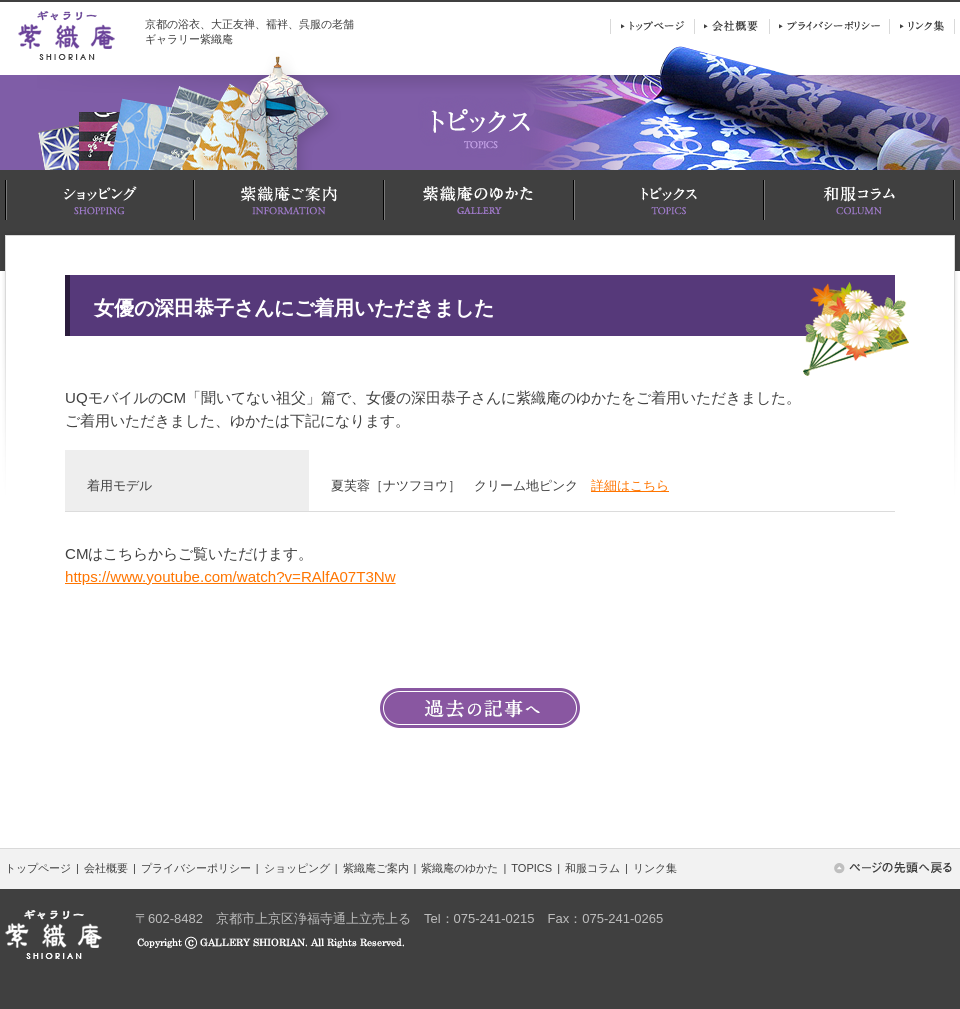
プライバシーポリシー (196, 868)
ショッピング (297, 868)
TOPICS (531, 868)
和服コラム (592, 868)
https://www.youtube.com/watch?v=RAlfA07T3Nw (230, 576)
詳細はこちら (630, 485)
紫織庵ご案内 (376, 868)
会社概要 (106, 868)
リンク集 (655, 868)
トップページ (38, 868)
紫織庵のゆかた (459, 868)
